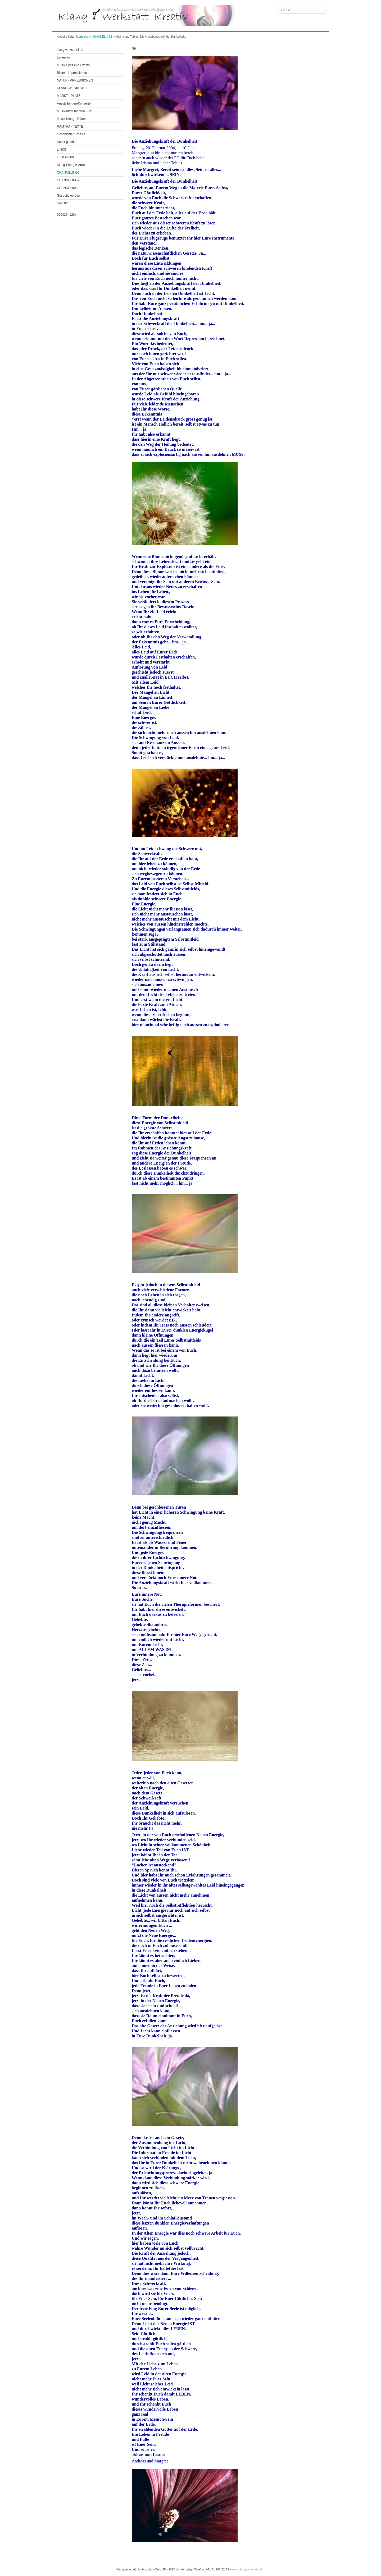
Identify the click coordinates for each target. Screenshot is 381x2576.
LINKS (61, 149)
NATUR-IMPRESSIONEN (75, 80)
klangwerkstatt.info (70, 50)
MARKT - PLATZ (68, 96)
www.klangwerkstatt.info (247, 2569)
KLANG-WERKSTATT (72, 88)
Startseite (82, 36)
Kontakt (62, 203)
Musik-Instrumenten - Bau (75, 111)
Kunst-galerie (66, 142)
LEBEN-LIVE (66, 157)
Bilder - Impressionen (72, 73)
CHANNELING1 (102, 36)
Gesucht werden (68, 195)
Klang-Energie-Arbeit (71, 165)
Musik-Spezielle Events (73, 65)
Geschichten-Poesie (71, 134)
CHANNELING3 (68, 188)
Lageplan (63, 57)
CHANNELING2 (68, 180)
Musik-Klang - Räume (72, 119)
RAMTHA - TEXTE (70, 126)
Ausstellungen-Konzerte (73, 103)
